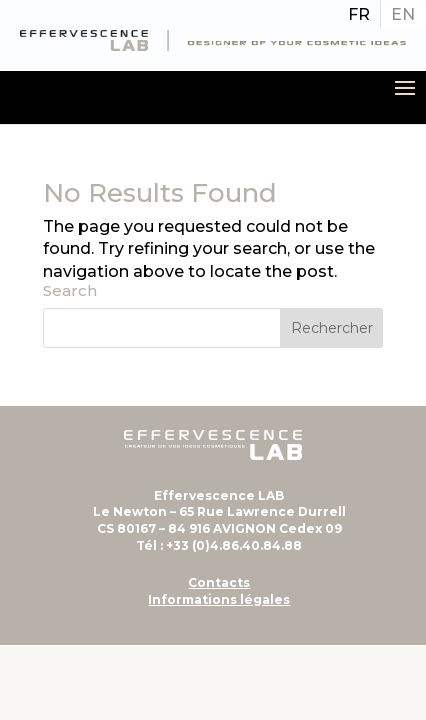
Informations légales (219, 599)
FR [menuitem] (359, 14)
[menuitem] (359, 15)
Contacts (219, 582)
